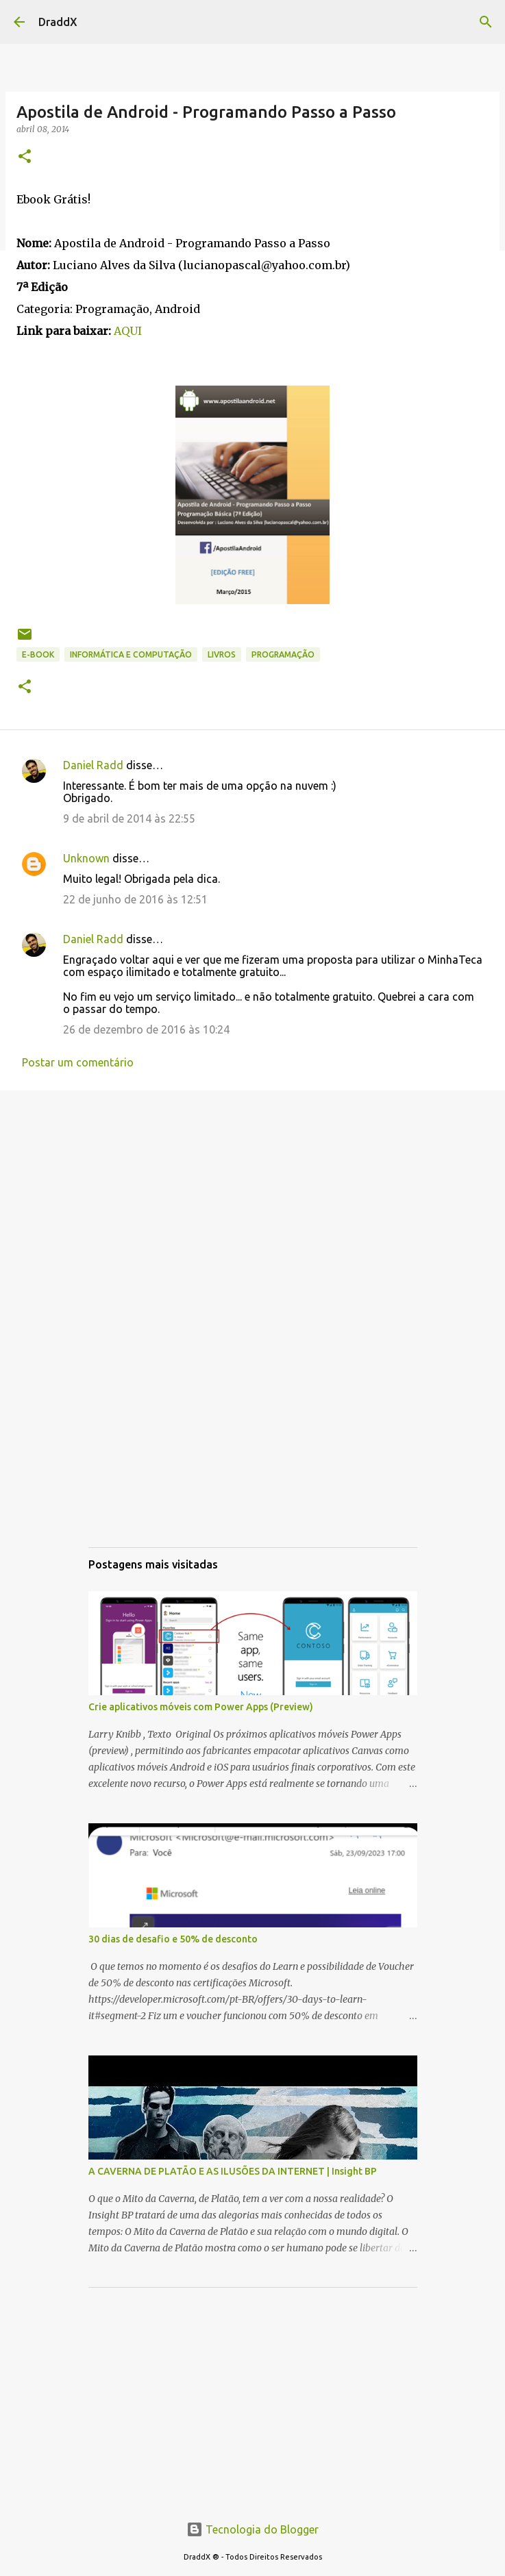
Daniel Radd (93, 765)
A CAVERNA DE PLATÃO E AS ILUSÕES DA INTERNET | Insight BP (232, 2171)
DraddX (57, 22)
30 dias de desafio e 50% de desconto (173, 1939)
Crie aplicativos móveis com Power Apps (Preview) (200, 1706)
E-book (38, 654)
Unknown (86, 858)
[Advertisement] (252, 1207)
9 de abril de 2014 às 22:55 (129, 818)
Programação (283, 654)
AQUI (128, 331)
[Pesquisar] (486, 21)
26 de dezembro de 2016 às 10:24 (146, 1029)
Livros (222, 654)
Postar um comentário (78, 1062)
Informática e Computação (131, 654)
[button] (24, 157)
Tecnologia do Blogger (252, 2529)
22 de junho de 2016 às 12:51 (135, 899)
